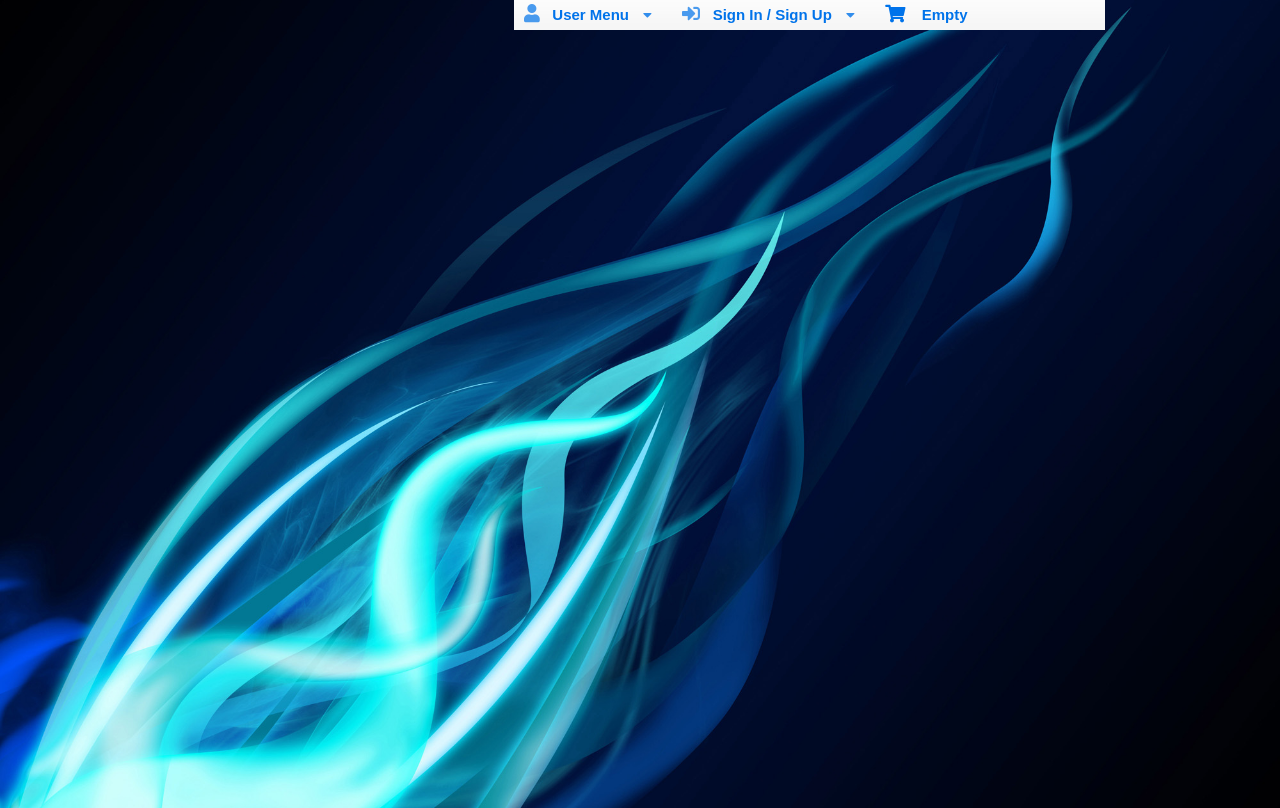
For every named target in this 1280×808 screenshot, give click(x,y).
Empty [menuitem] (926, 13)
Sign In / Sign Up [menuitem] (768, 14)
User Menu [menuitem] (588, 14)
